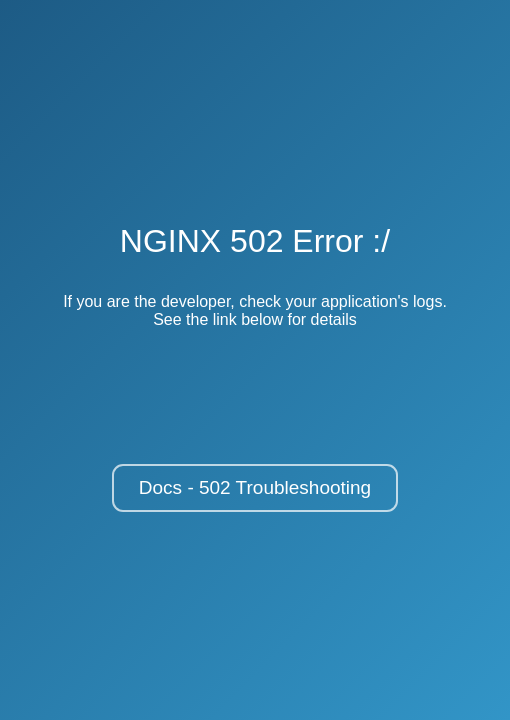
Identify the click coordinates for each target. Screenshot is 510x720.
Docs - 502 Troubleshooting (255, 487)
